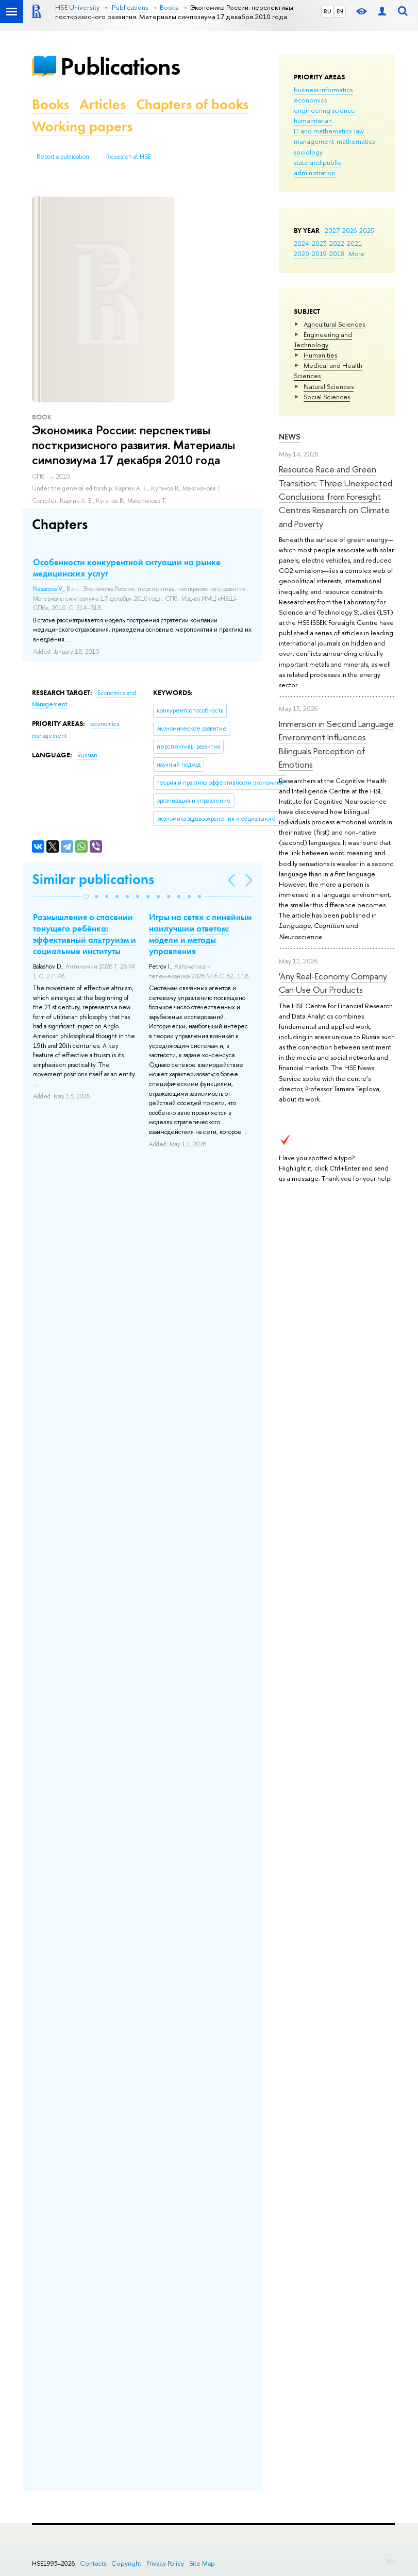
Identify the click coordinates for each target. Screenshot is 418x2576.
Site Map (202, 2563)
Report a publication (63, 156)
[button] (86, 896)
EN (340, 11)
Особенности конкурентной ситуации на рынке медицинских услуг (127, 567)
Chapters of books (192, 104)
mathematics (356, 141)
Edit (390, 2561)
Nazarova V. (48, 589)
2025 (366, 230)
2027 (332, 230)
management (314, 141)
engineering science (324, 110)
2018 (336, 253)
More (356, 253)
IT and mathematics (323, 130)
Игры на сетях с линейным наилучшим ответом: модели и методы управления (200, 934)
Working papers (82, 126)
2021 (354, 243)
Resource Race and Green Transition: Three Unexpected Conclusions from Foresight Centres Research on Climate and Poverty (335, 496)
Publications (120, 66)
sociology (308, 152)
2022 (336, 243)
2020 (301, 253)
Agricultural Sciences (334, 324)
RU (327, 11)
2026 (349, 230)
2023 (319, 243)
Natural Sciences (329, 386)
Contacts (93, 2563)
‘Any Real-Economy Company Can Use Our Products (333, 982)
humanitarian (313, 120)
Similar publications (93, 879)
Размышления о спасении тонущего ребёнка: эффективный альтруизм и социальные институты (84, 934)
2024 (301, 243)
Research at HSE (128, 156)
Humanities (320, 355)
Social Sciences (327, 396)
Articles (102, 104)
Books (50, 104)
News (289, 436)
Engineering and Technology (323, 339)
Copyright (126, 2563)
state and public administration (317, 167)
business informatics (323, 89)
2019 (319, 253)
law (359, 130)
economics (310, 100)
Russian (87, 755)
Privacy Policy (165, 2563)
